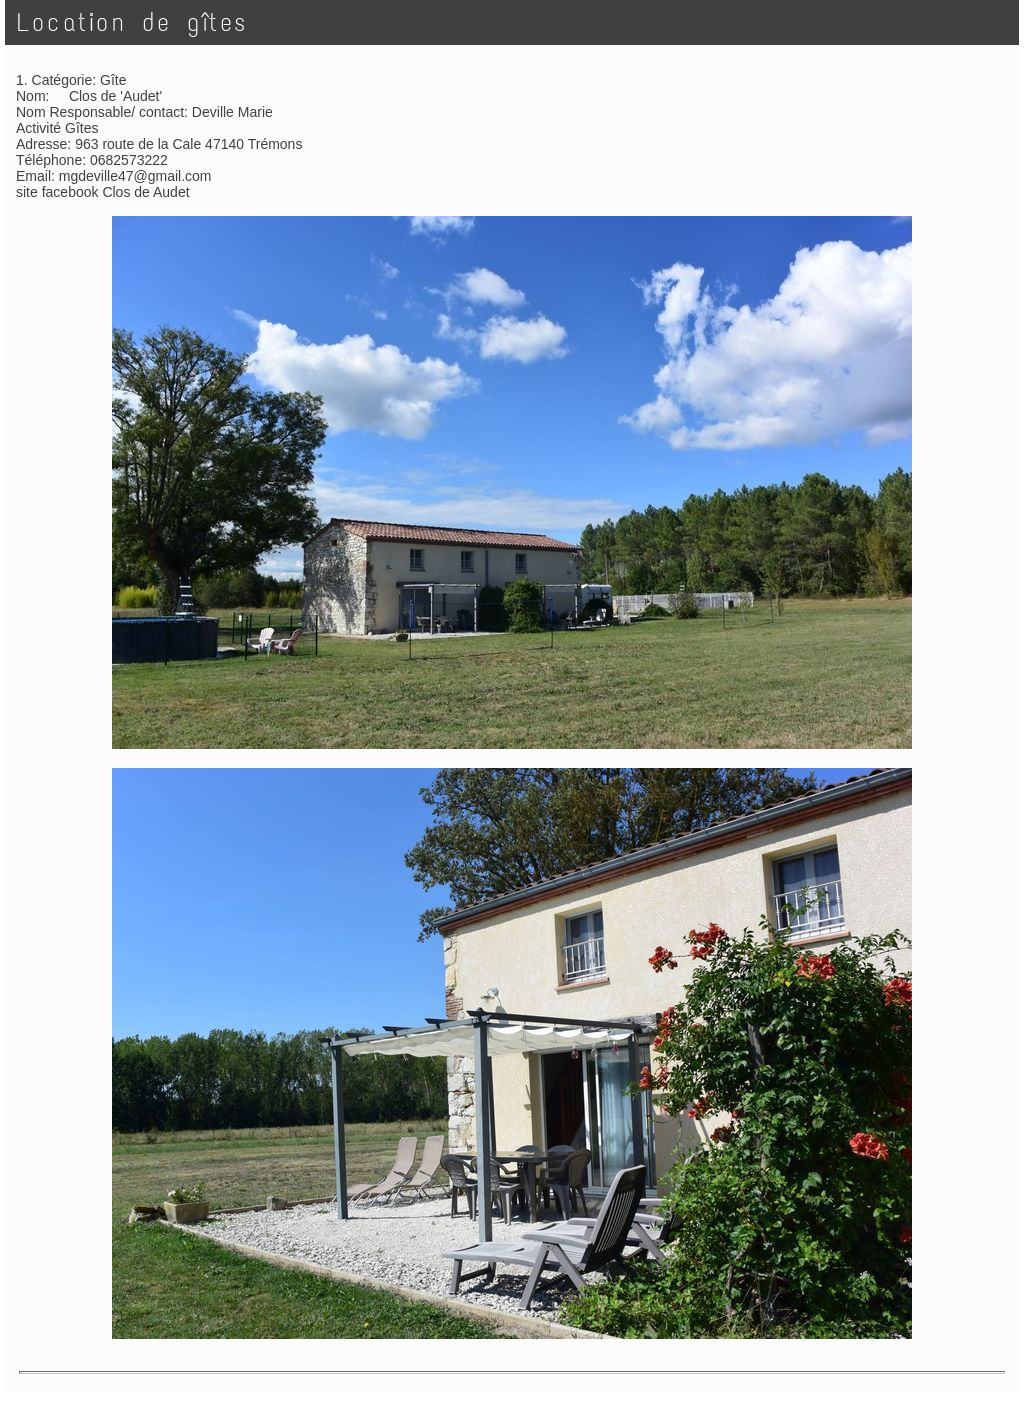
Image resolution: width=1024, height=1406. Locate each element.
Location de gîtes (132, 22)
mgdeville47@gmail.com (135, 176)
